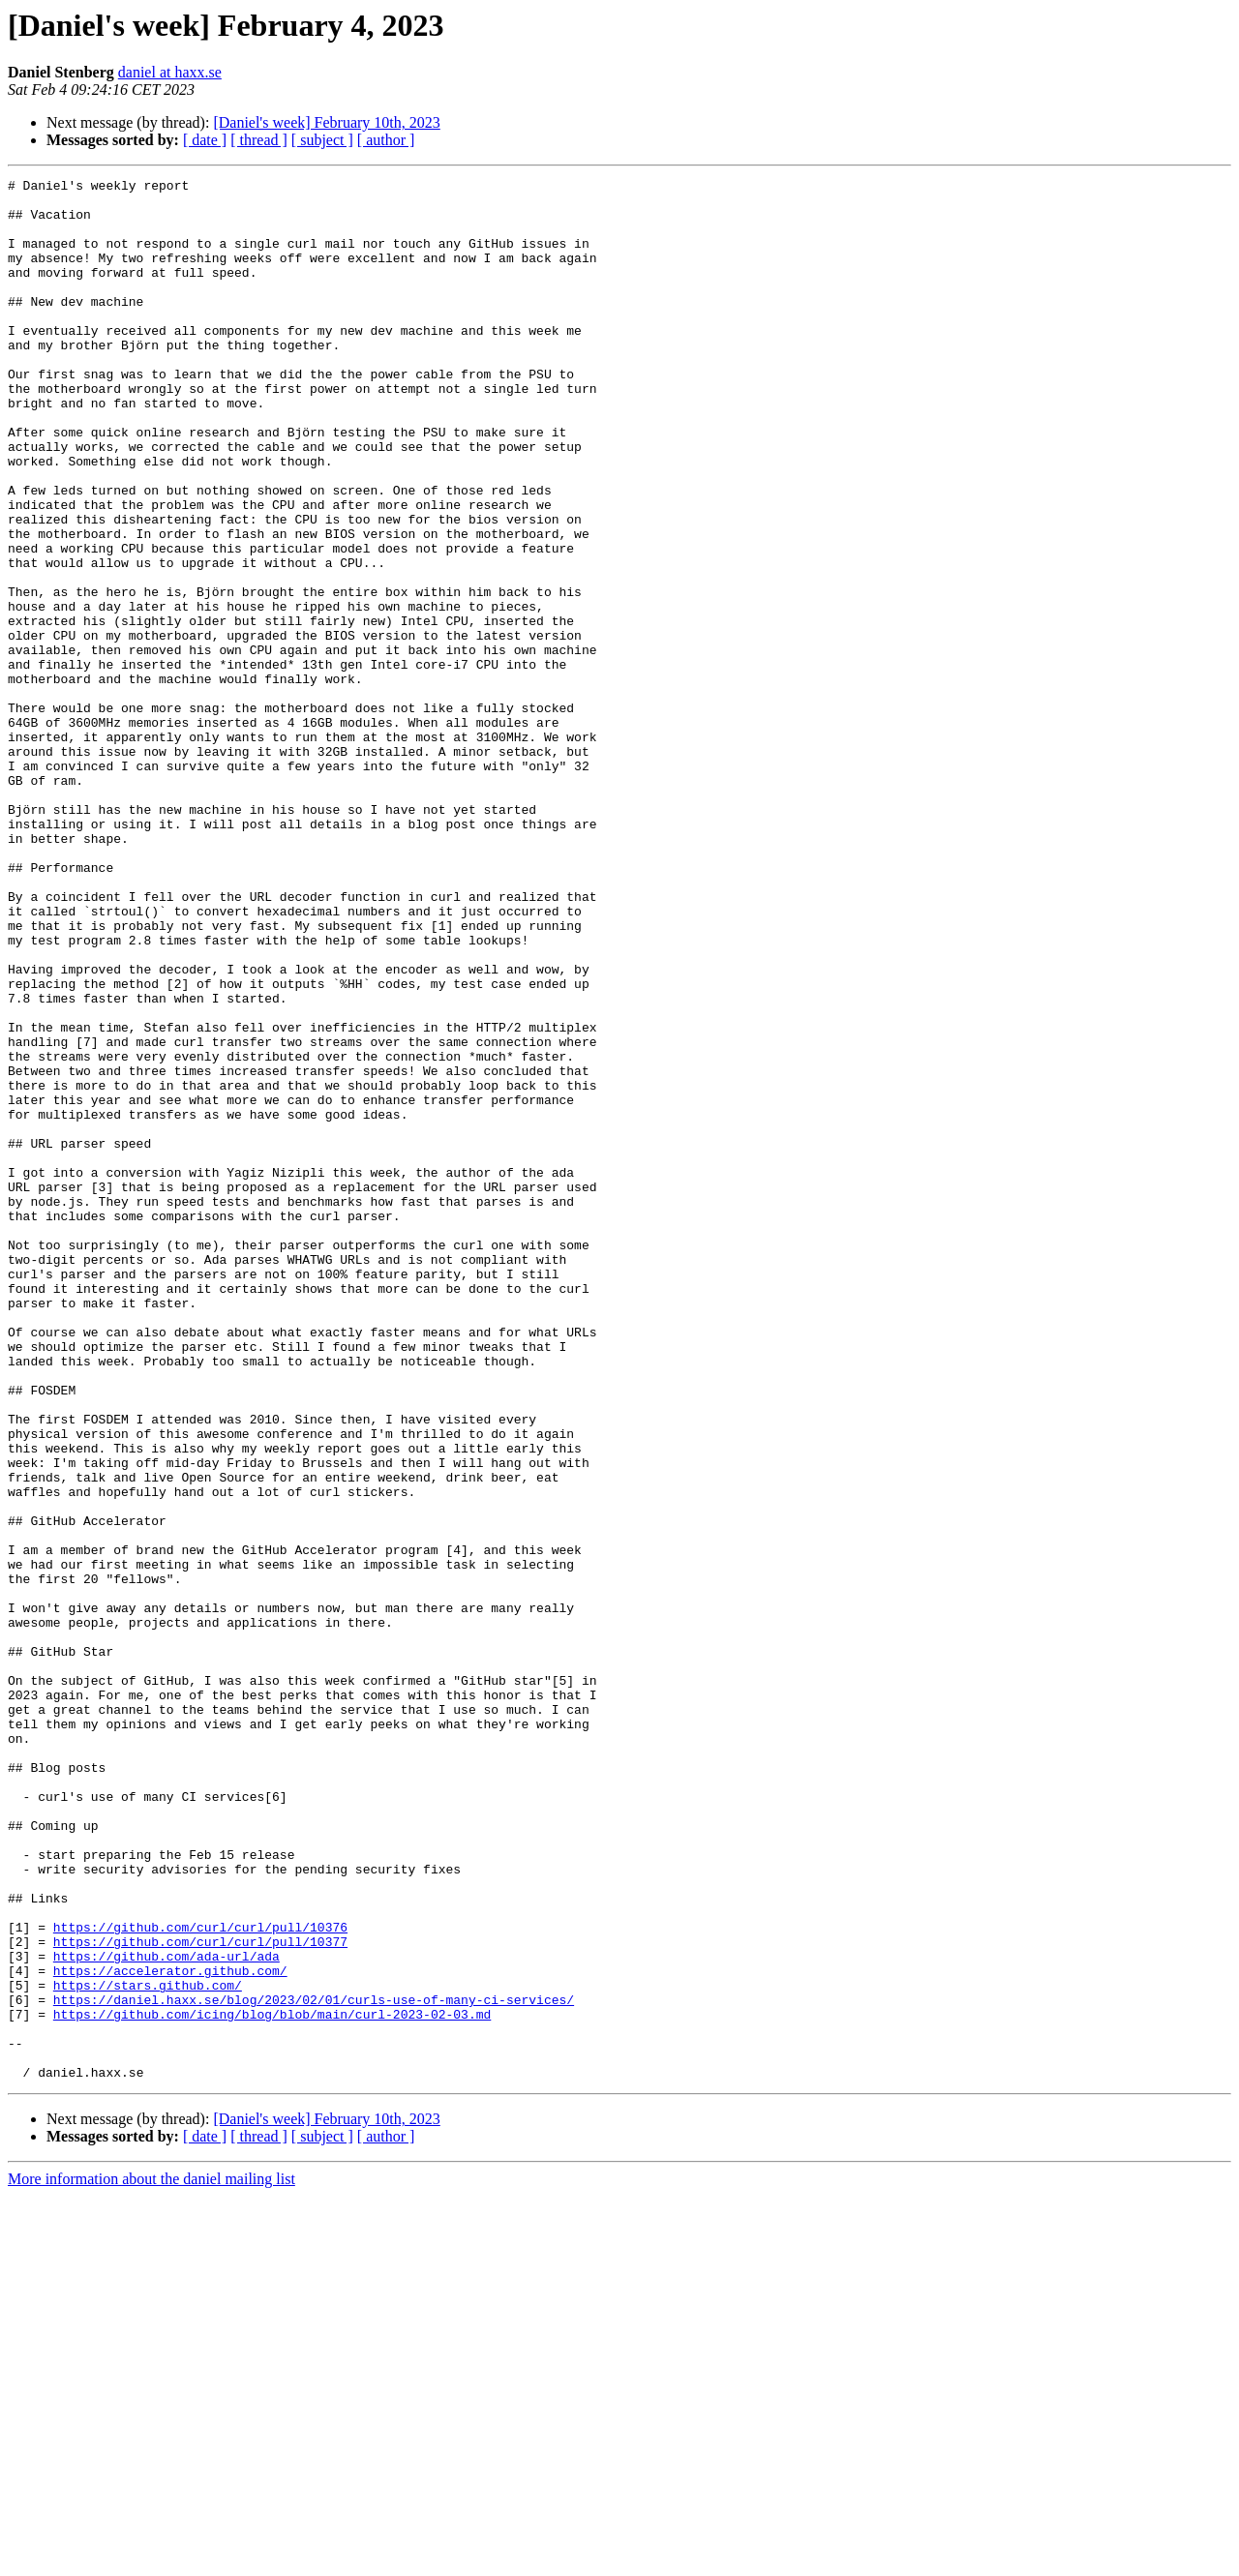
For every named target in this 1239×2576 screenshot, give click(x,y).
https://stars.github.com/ (147, 2347)
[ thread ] (258, 140)
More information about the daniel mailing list (151, 2559)
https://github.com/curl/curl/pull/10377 (200, 2295)
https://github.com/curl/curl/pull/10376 (200, 2278)
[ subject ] (322, 140)
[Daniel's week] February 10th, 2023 (326, 122)
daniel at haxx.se (170, 72)
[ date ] (205, 140)
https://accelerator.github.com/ (170, 2330)
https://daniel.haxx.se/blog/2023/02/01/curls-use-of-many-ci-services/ (313, 2365)
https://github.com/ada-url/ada (166, 2312)
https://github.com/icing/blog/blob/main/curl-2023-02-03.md (272, 2382)
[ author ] (386, 140)
